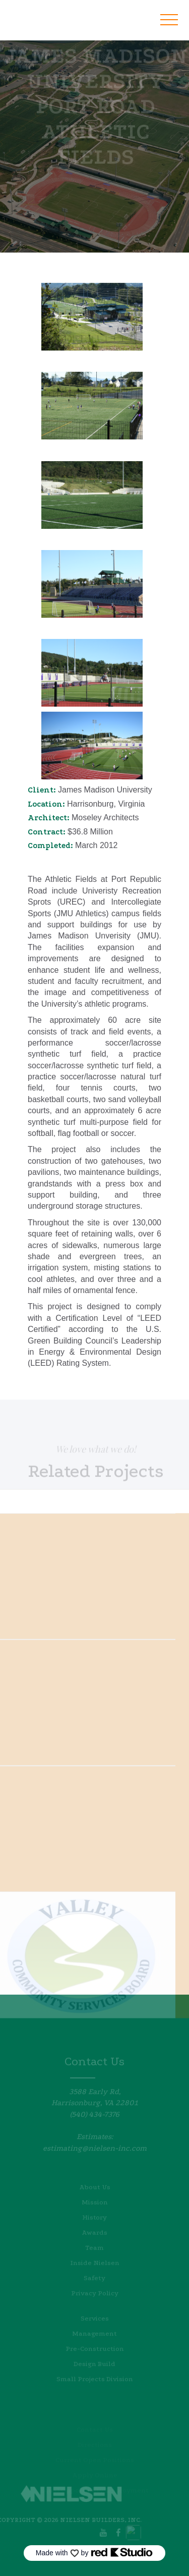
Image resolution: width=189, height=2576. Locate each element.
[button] (169, 20)
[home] (58, 14)
